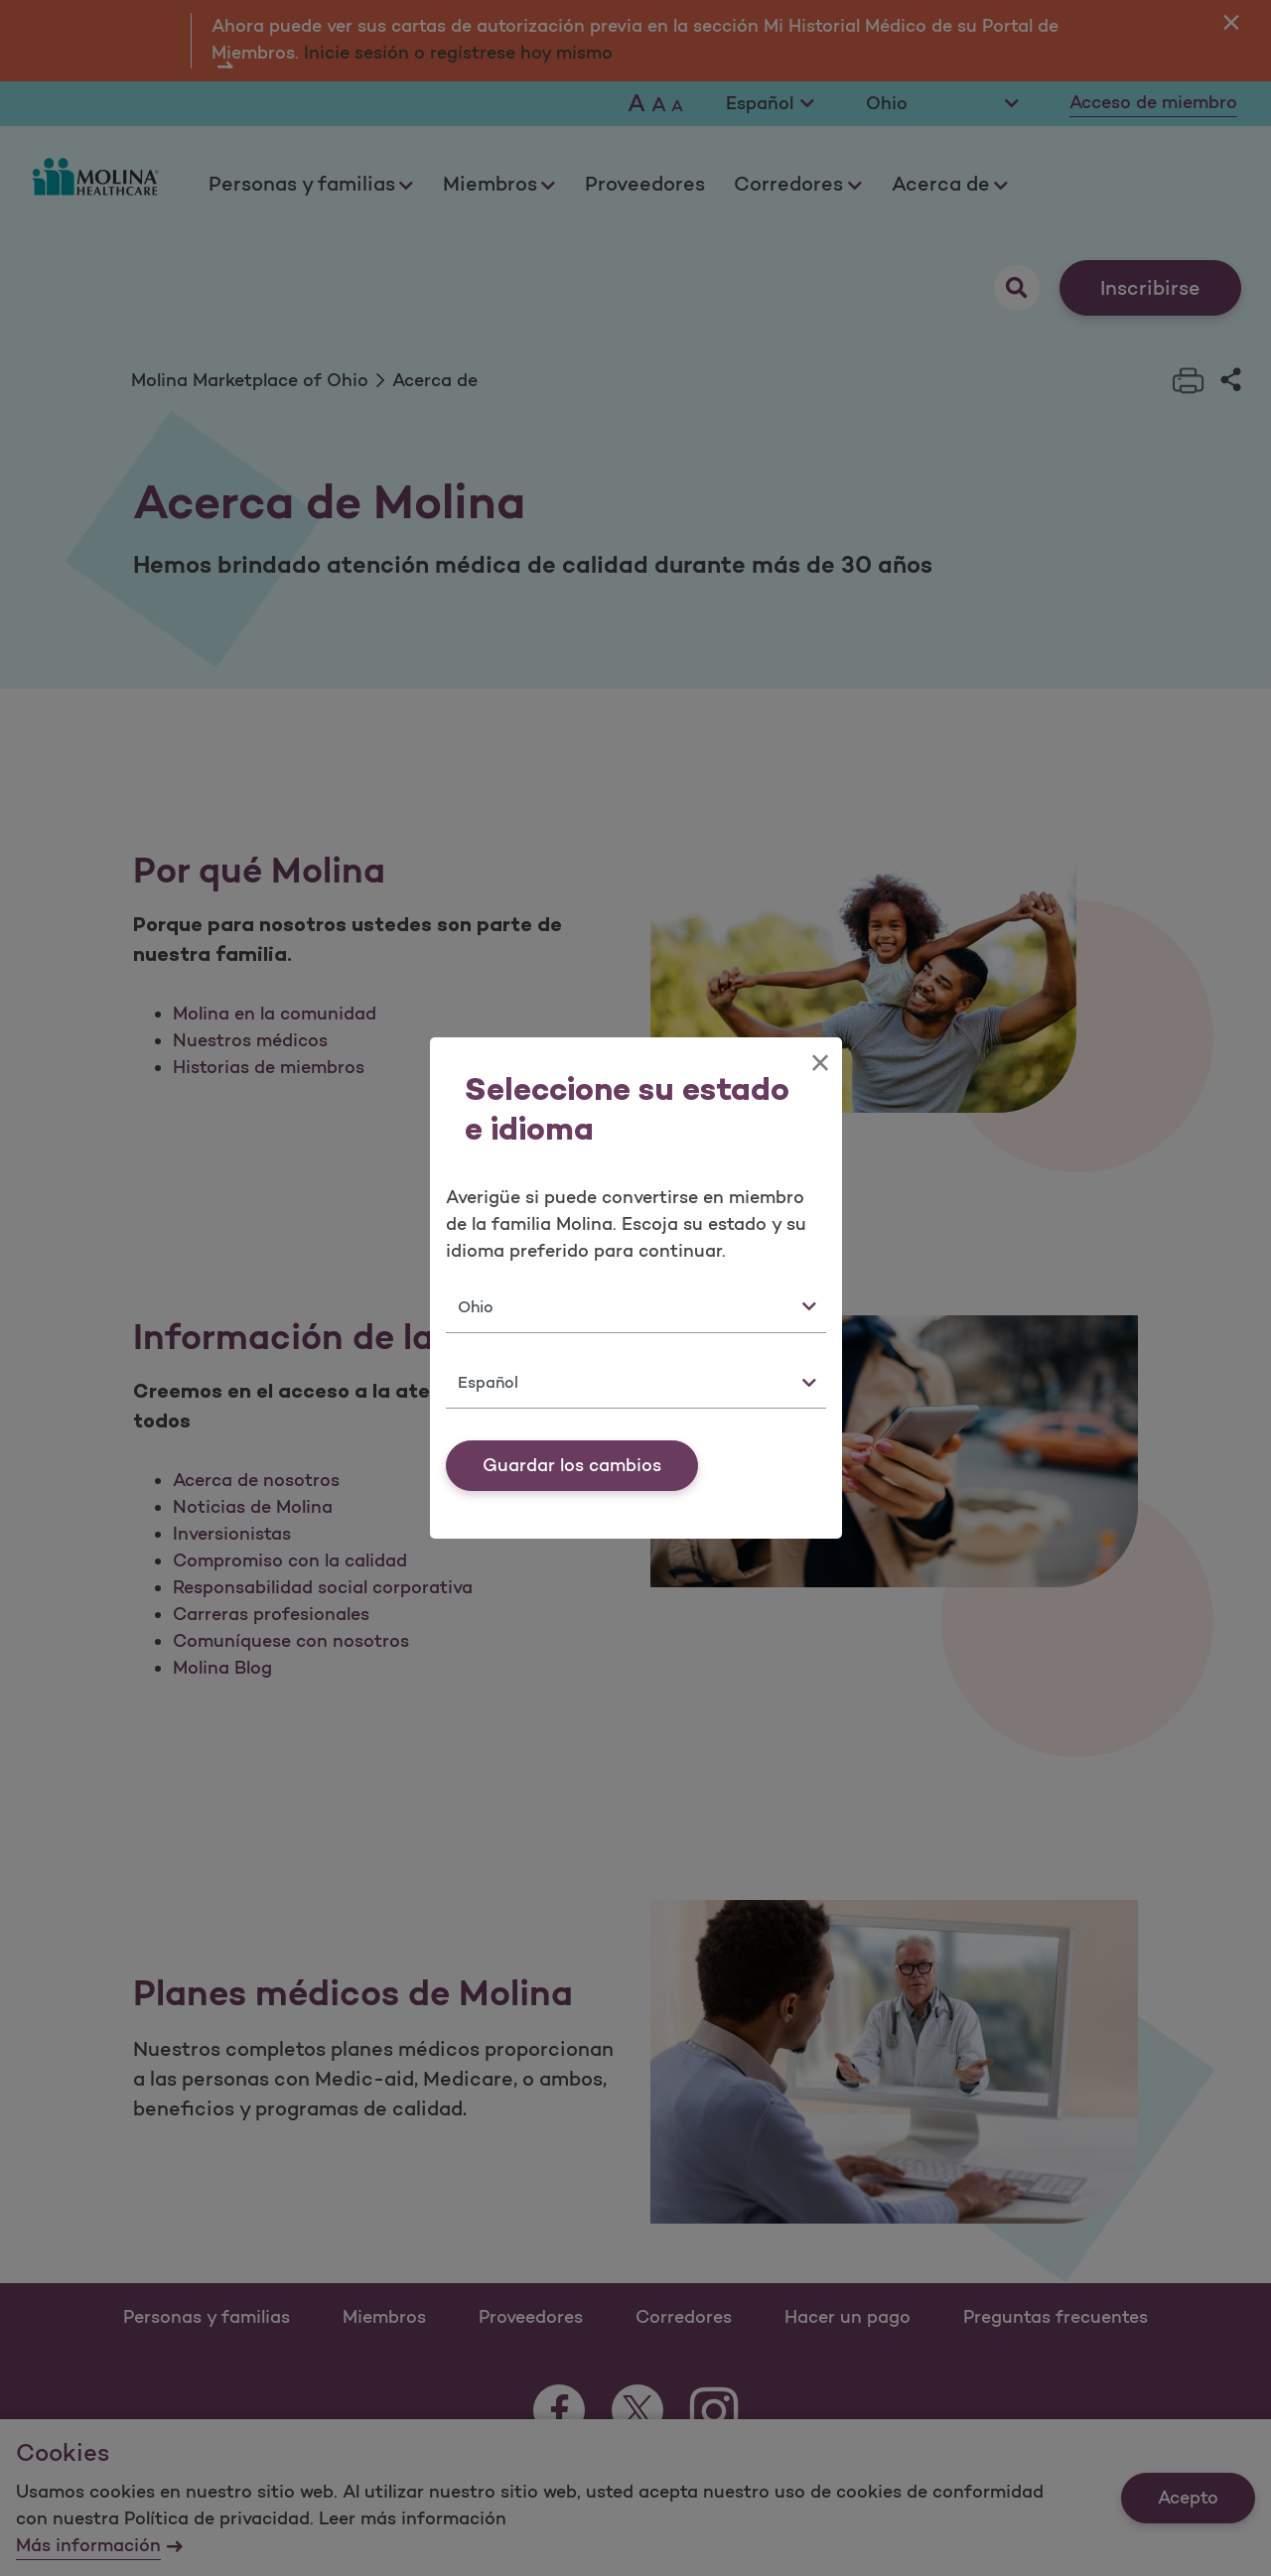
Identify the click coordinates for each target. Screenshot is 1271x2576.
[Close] (819, 1063)
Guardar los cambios (572, 1465)
